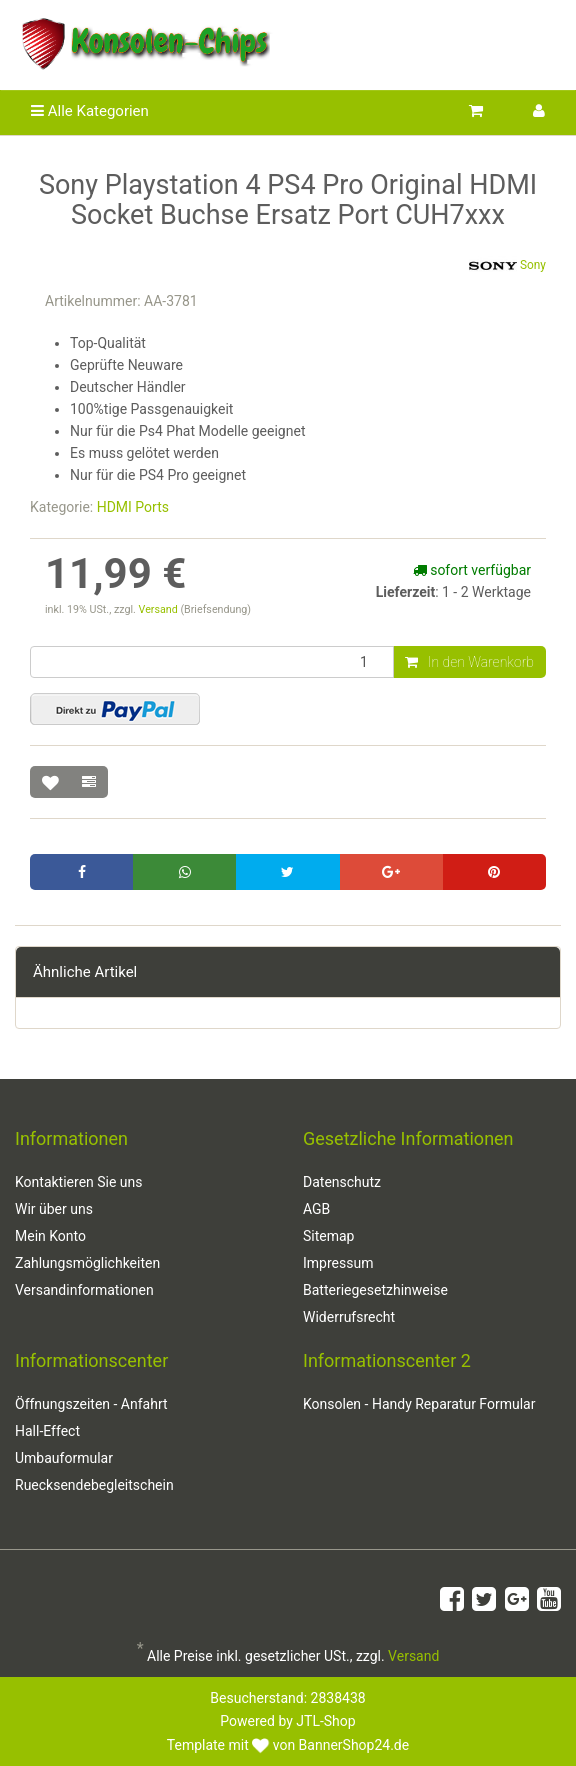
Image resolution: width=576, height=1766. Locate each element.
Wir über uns (54, 1209)
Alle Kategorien (90, 111)
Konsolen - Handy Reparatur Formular (419, 1404)
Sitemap (328, 1236)
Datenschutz (342, 1182)
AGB (316, 1209)
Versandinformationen (84, 1290)
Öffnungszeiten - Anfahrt (91, 1404)
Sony (507, 266)
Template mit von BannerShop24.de (288, 1745)
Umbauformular (64, 1458)
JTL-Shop (325, 1721)
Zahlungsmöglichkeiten (87, 1263)
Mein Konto (50, 1236)
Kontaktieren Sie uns (79, 1182)
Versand (160, 609)
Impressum (338, 1263)
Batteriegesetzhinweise (375, 1290)
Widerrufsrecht (349, 1317)
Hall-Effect (47, 1431)
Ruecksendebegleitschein (94, 1485)
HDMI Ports (133, 507)
